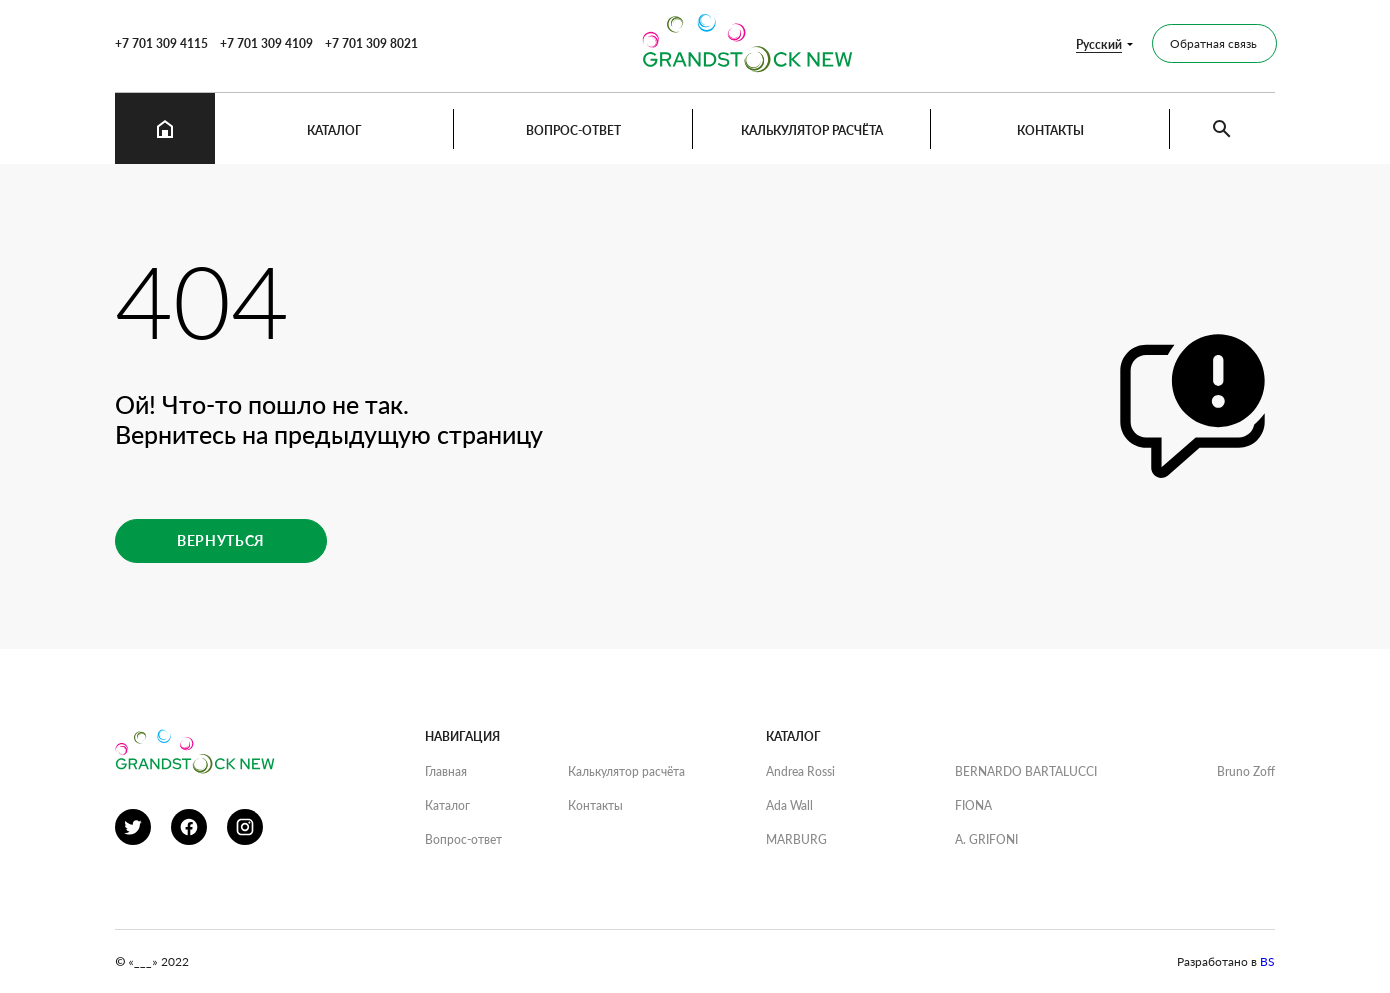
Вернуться (221, 540)
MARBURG (796, 839)
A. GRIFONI (986, 839)
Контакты (1050, 130)
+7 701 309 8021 (371, 43)
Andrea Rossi (800, 771)
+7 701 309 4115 (161, 43)
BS (1267, 961)
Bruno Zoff (1246, 771)
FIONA (973, 805)
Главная (446, 771)
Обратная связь (1213, 43)
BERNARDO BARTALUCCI (1026, 771)
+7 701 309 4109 (266, 43)
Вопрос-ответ (573, 130)
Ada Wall (789, 805)
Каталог (334, 130)
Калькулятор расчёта (812, 130)
